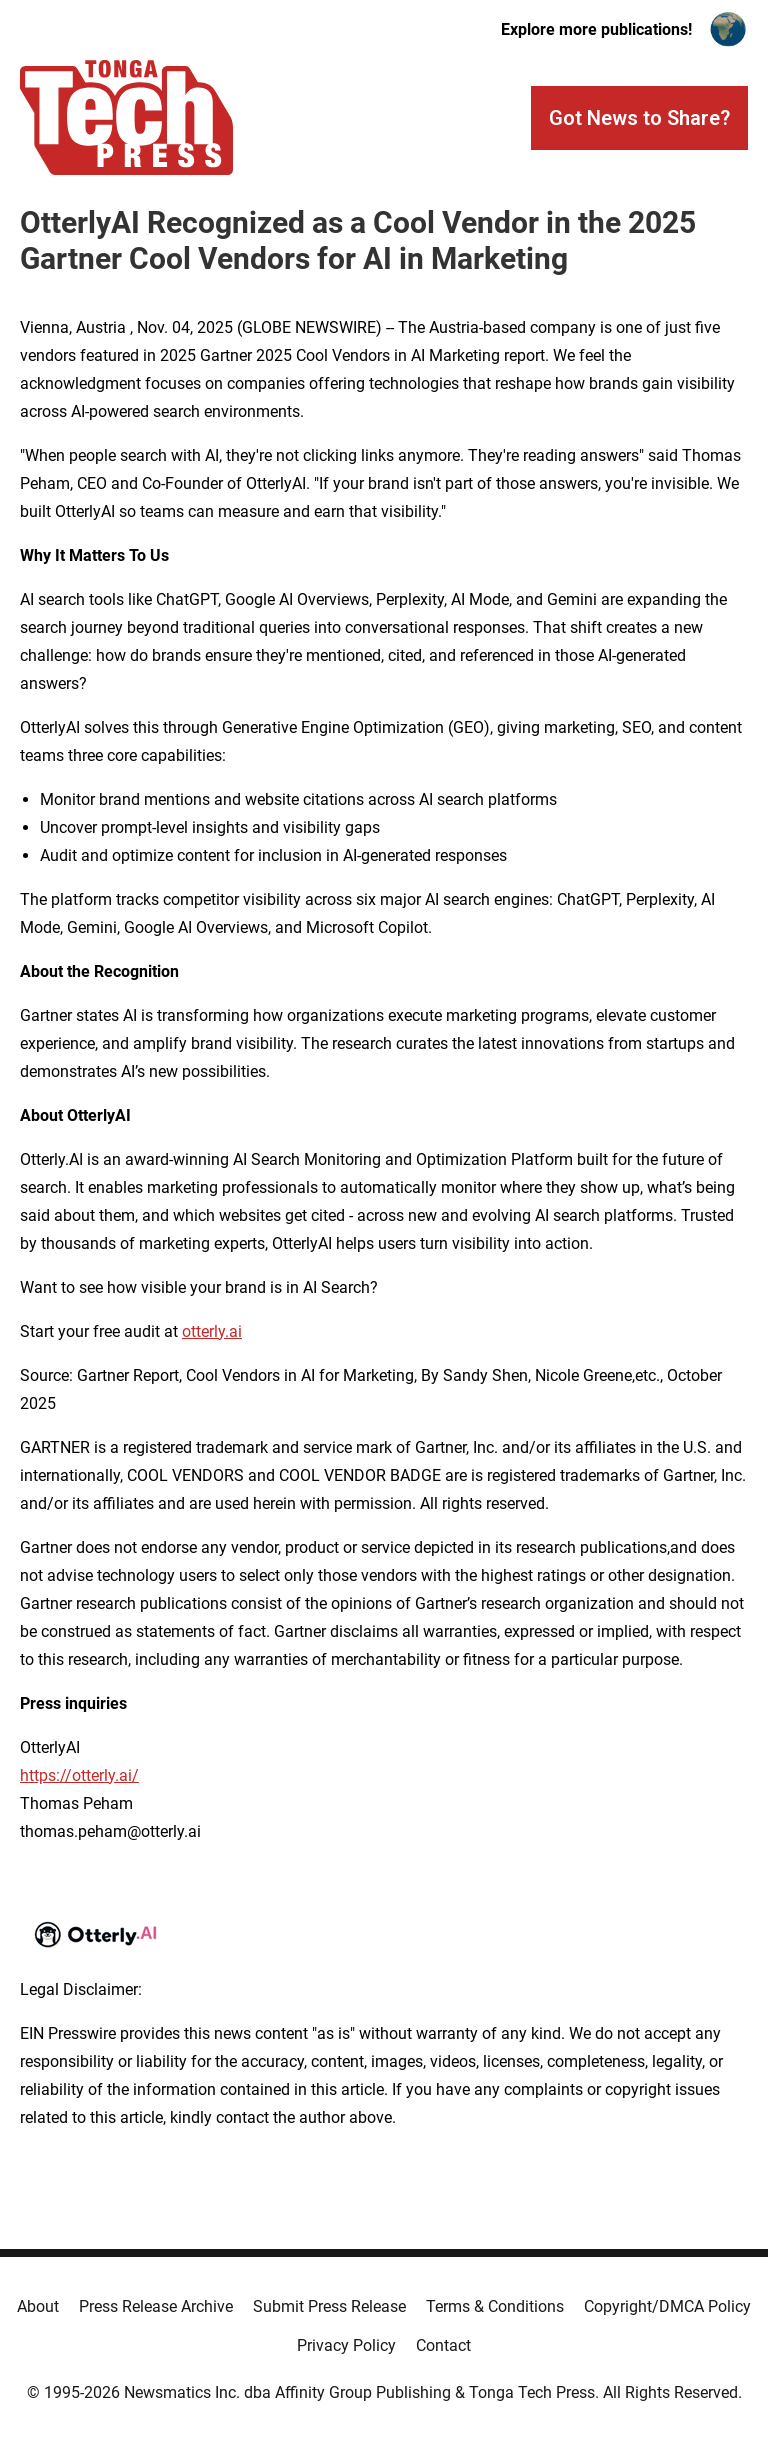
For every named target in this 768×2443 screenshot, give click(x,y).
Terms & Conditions (495, 2306)
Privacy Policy (346, 2345)
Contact (443, 2345)
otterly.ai (212, 1331)
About (38, 2306)
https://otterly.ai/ (79, 1775)
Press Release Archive (156, 2306)
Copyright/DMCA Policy (667, 2306)
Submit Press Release (329, 2306)
